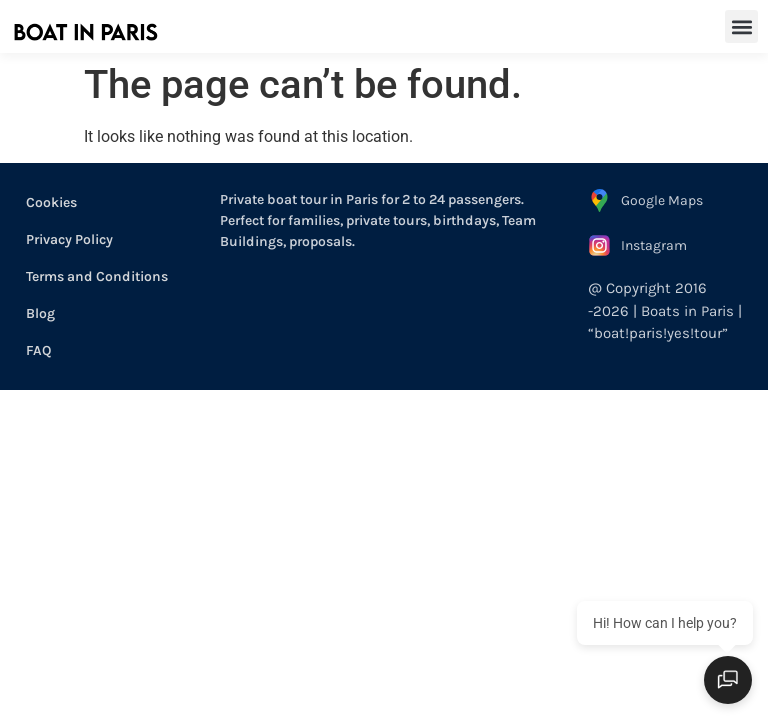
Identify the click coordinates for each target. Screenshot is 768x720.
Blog (40, 313)
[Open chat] (728, 680)
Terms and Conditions (97, 276)
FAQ (38, 350)
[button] (741, 26)
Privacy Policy (69, 239)
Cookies (51, 202)
